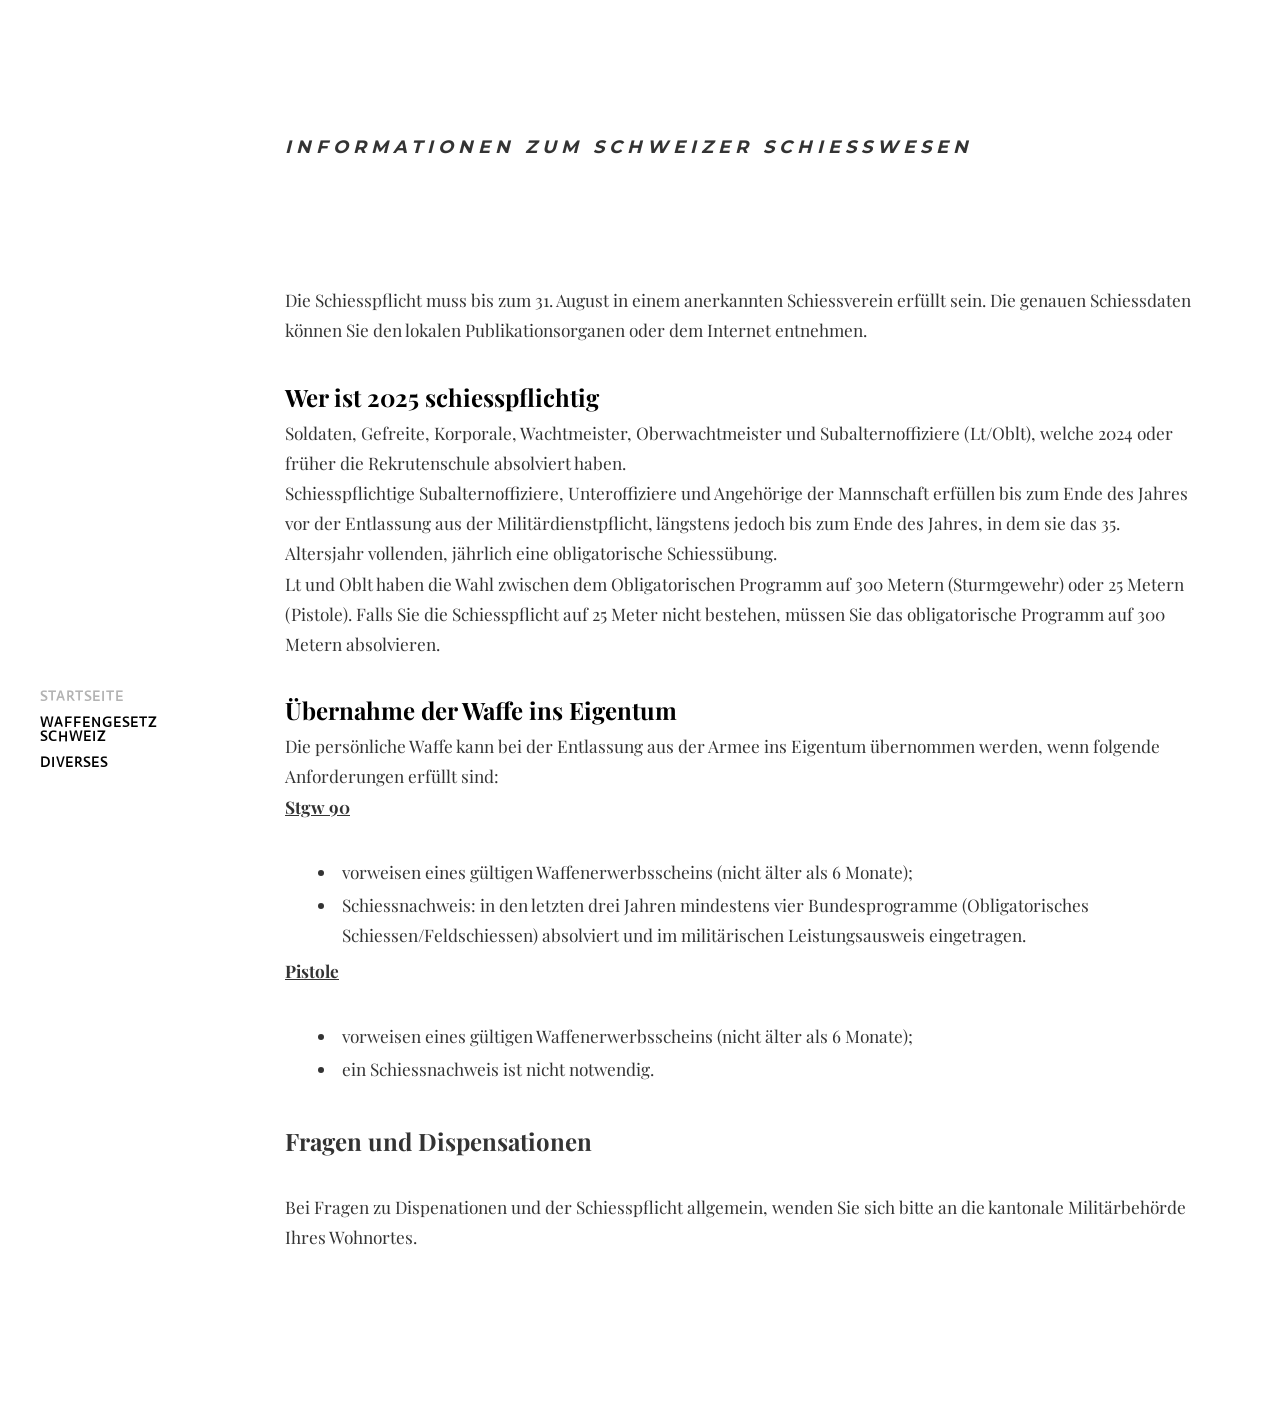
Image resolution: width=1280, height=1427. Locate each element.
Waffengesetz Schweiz (98, 729)
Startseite (82, 696)
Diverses (74, 762)
